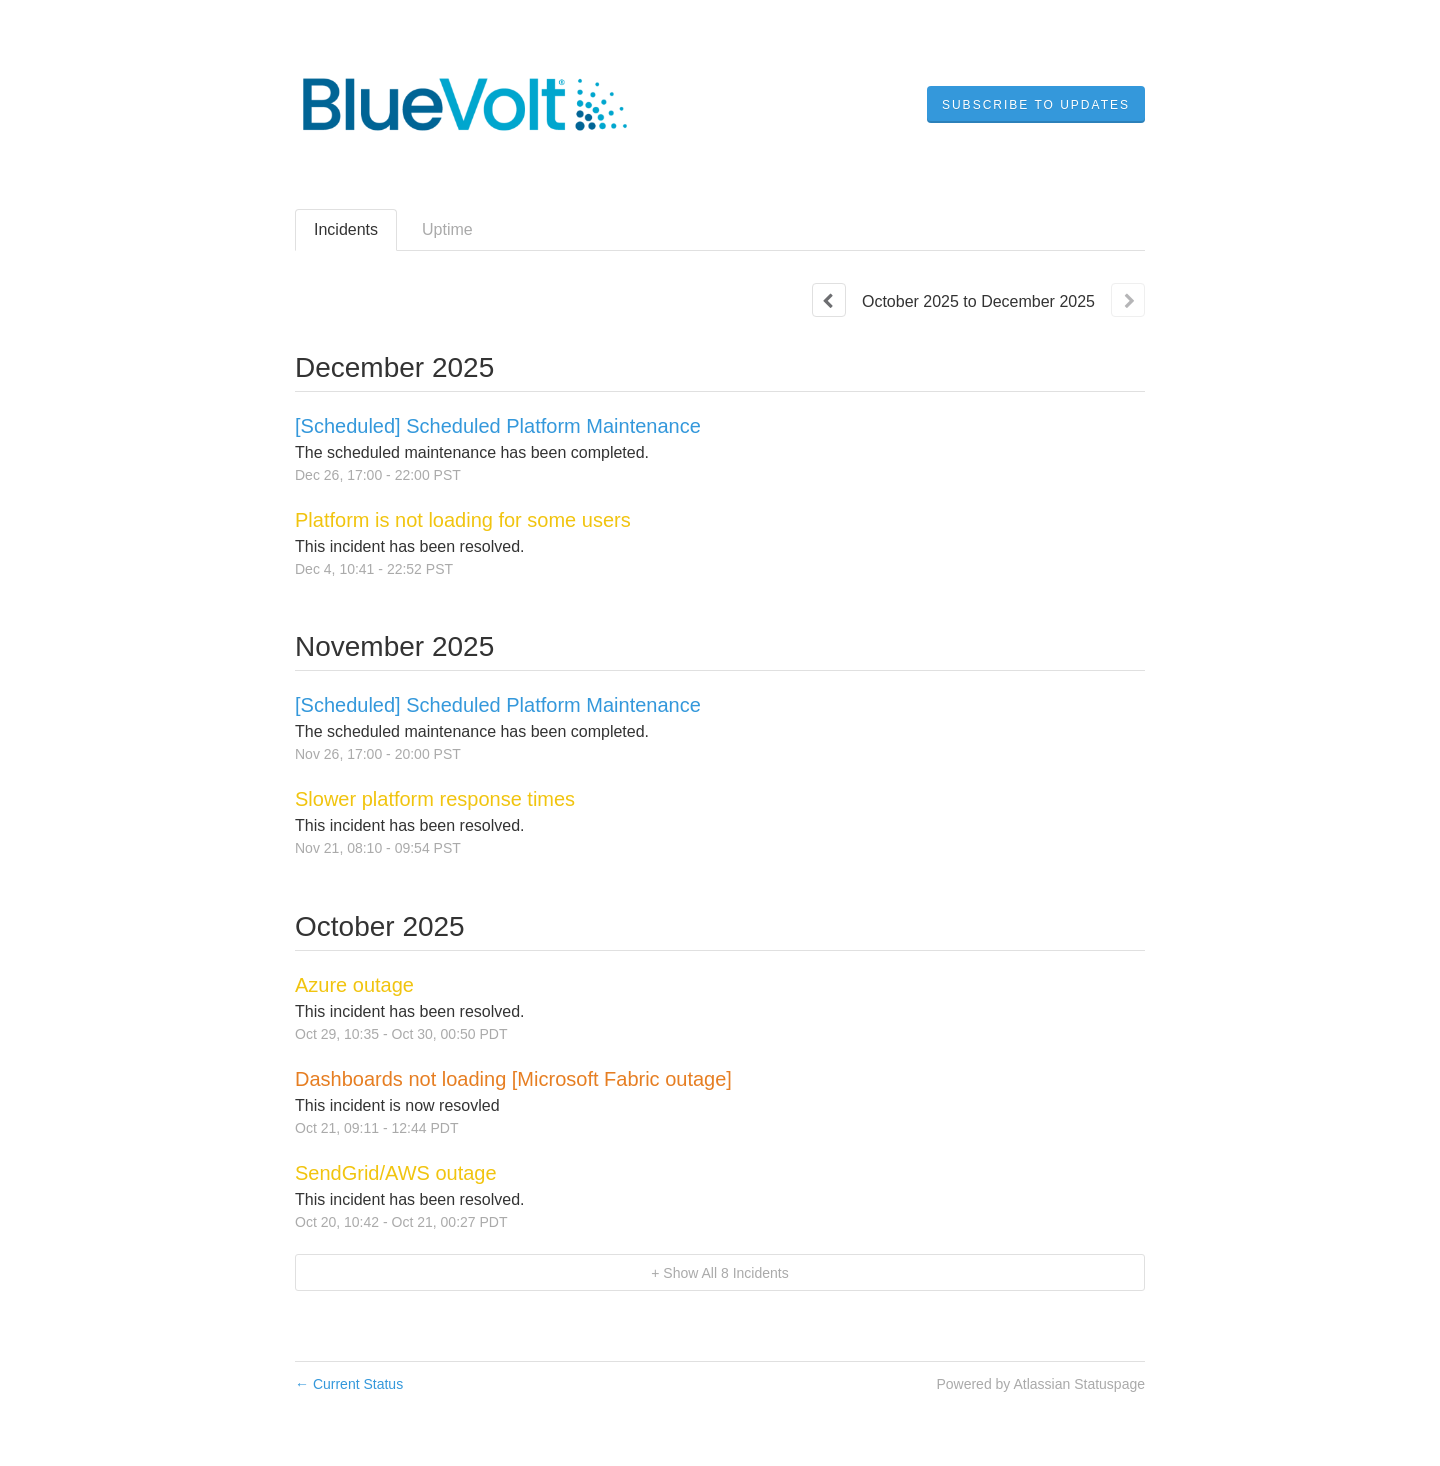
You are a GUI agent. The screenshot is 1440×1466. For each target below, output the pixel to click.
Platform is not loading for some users (463, 520)
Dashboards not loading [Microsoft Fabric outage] (513, 1079)
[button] (1036, 105)
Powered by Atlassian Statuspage (1040, 1384)
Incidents (346, 229)
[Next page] (1128, 300)
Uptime (447, 229)
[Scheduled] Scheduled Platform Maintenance (498, 426)
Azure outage (354, 985)
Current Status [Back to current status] (349, 1384)
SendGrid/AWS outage (396, 1173)
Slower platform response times (435, 799)
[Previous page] (829, 300)
